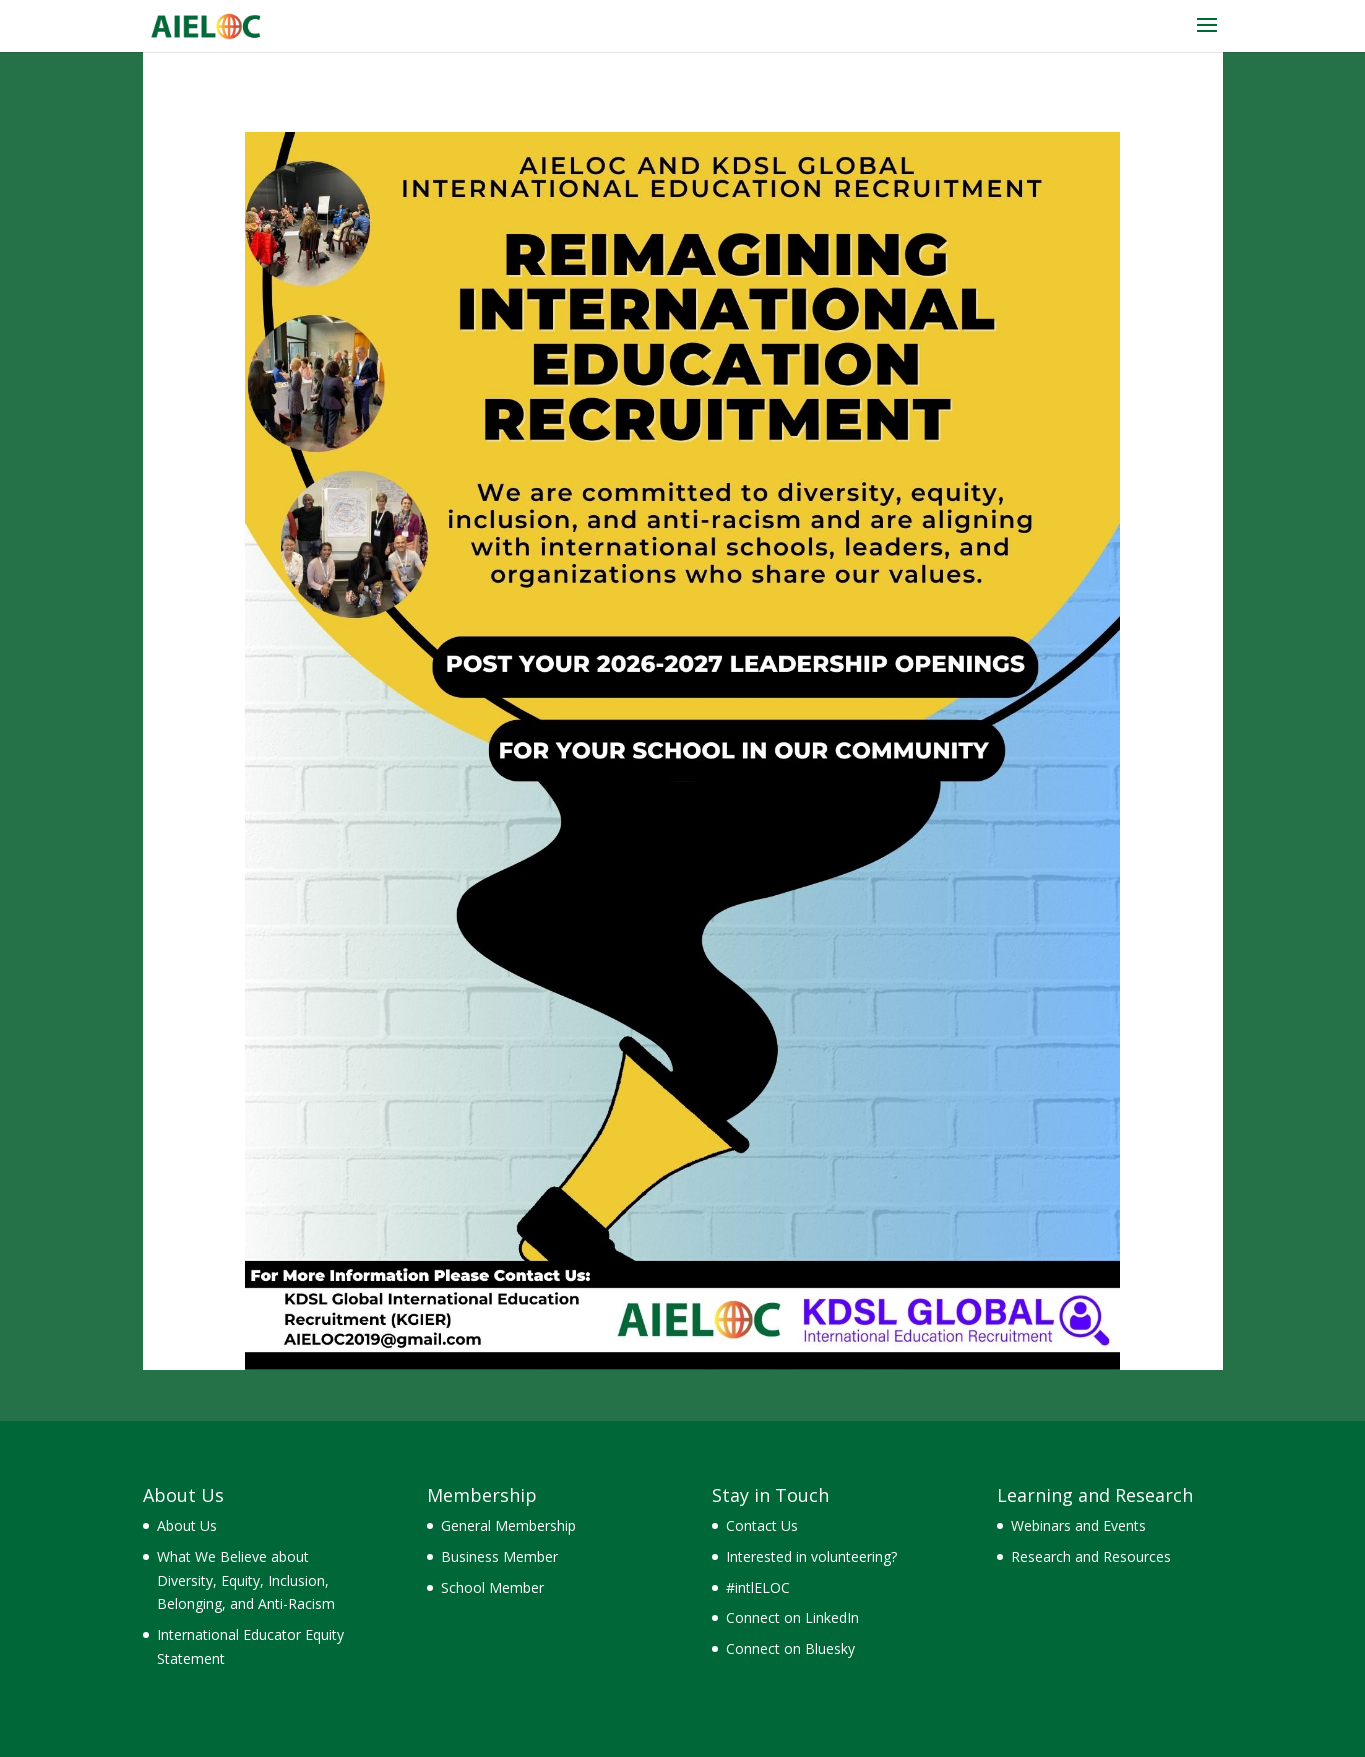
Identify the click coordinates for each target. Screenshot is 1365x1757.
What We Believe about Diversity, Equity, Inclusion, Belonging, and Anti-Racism (246, 1580)
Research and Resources (1091, 1556)
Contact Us (762, 1525)
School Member (492, 1587)
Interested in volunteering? (811, 1556)
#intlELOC (758, 1587)
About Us (187, 1525)
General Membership (508, 1525)
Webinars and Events (1078, 1525)
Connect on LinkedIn (792, 1617)
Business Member (499, 1556)
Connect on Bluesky (790, 1648)
